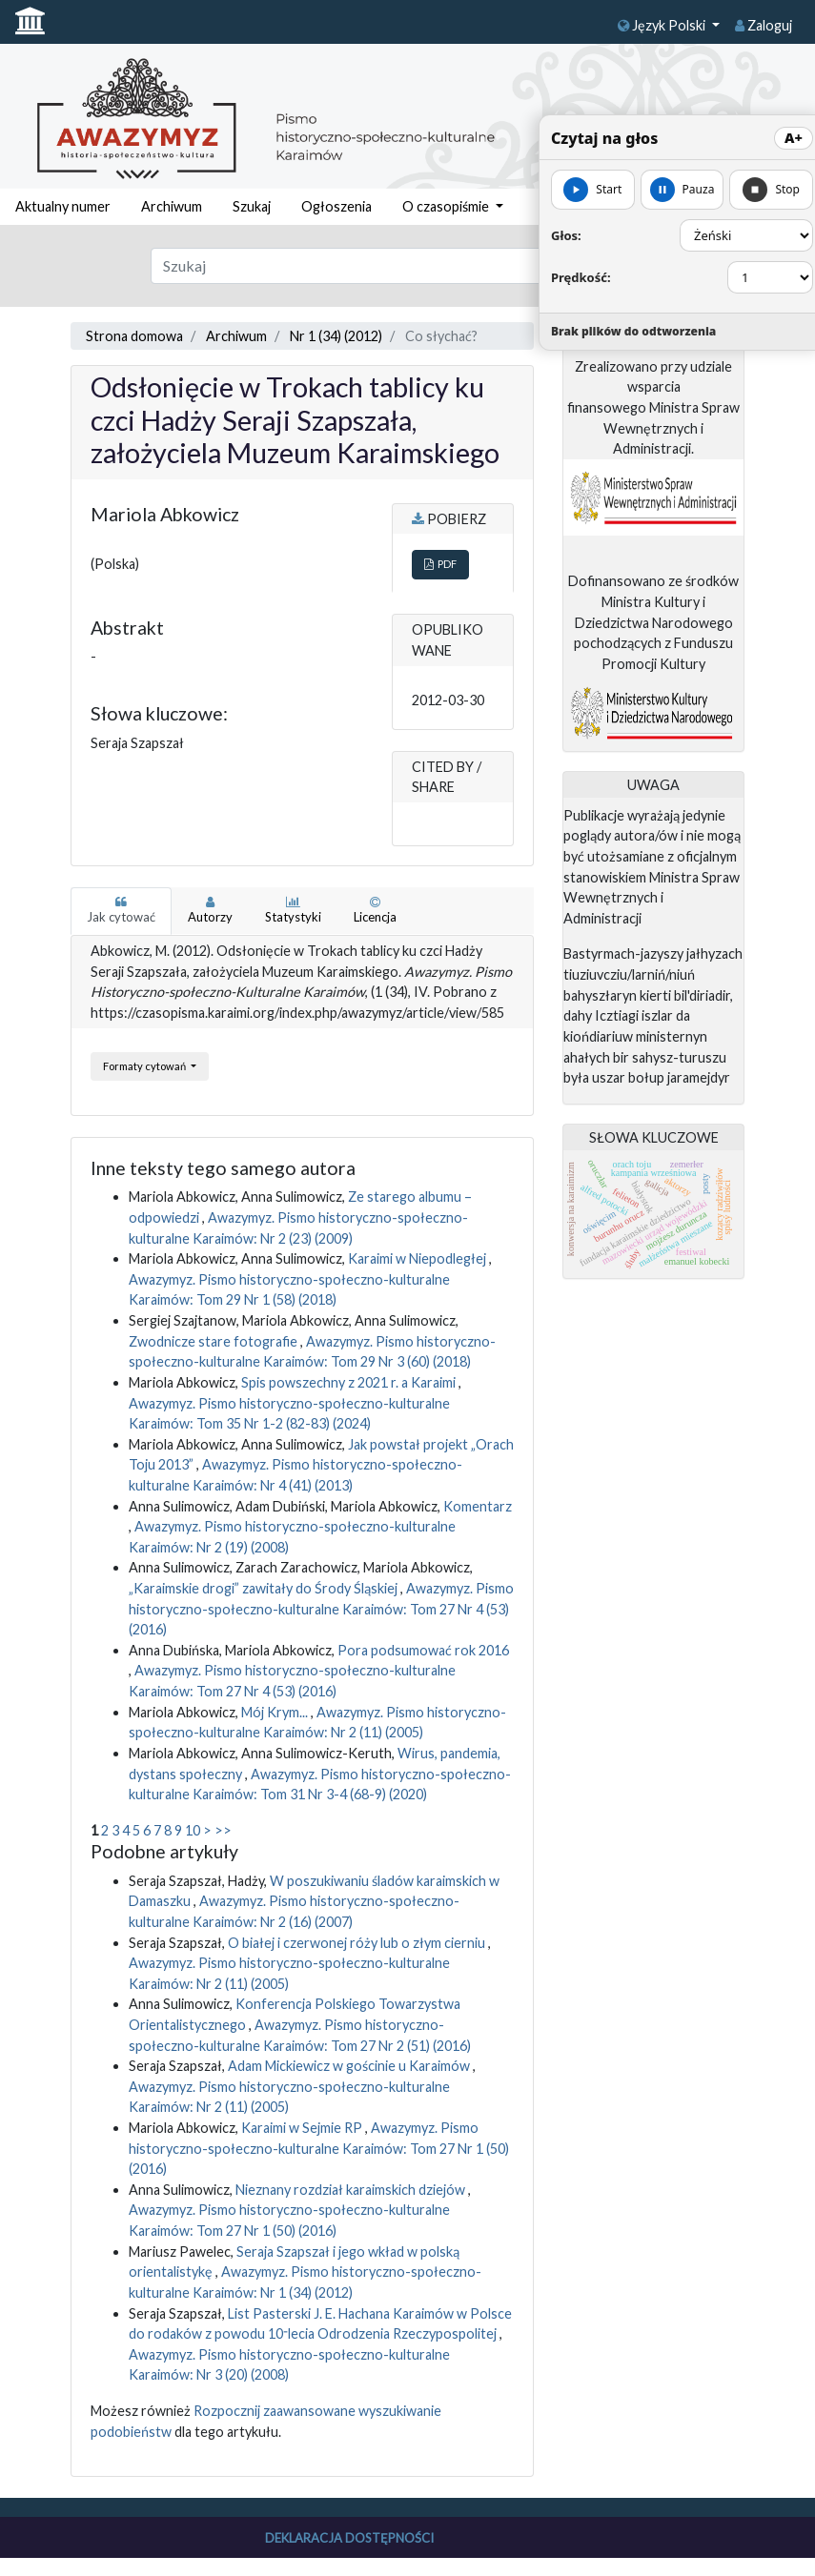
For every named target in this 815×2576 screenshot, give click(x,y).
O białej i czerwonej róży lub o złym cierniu (358, 1943)
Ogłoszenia (336, 206)
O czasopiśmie (447, 206)
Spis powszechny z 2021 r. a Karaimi (349, 1382)
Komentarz (477, 1506)
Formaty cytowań (145, 1066)
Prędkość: (581, 277)
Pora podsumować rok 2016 (423, 1650)
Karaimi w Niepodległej (418, 1258)
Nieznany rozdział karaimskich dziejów (351, 2189)
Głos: (566, 235)
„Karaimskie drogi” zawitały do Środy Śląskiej (264, 1588)
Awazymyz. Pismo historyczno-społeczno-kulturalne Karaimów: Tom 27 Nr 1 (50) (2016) (319, 2148)
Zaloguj (763, 25)
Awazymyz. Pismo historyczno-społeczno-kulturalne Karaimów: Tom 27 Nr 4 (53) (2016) (321, 1608)
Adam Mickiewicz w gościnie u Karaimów (350, 2066)
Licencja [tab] (375, 910)
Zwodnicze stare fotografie (214, 1341)
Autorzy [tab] (210, 910)
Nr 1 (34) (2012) (336, 336)
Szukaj (252, 206)
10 (192, 1830)
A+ (793, 138)
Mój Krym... (276, 1712)
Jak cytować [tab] (121, 910)
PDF (440, 564)
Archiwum (171, 206)
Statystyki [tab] (293, 910)
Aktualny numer (63, 206)
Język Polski (663, 25)
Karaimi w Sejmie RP (303, 2128)
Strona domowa (134, 336)
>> (223, 1830)
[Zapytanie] (374, 266)
